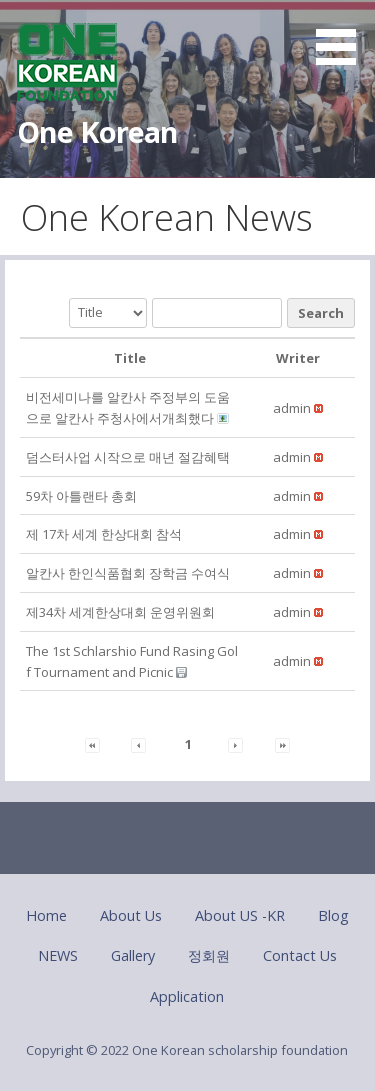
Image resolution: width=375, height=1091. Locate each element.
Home (46, 915)
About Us (131, 915)
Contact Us (300, 955)
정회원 (209, 955)
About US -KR (240, 915)
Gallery (133, 955)
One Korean (97, 131)
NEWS (58, 955)
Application (187, 996)
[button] (343, 36)
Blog (333, 915)
